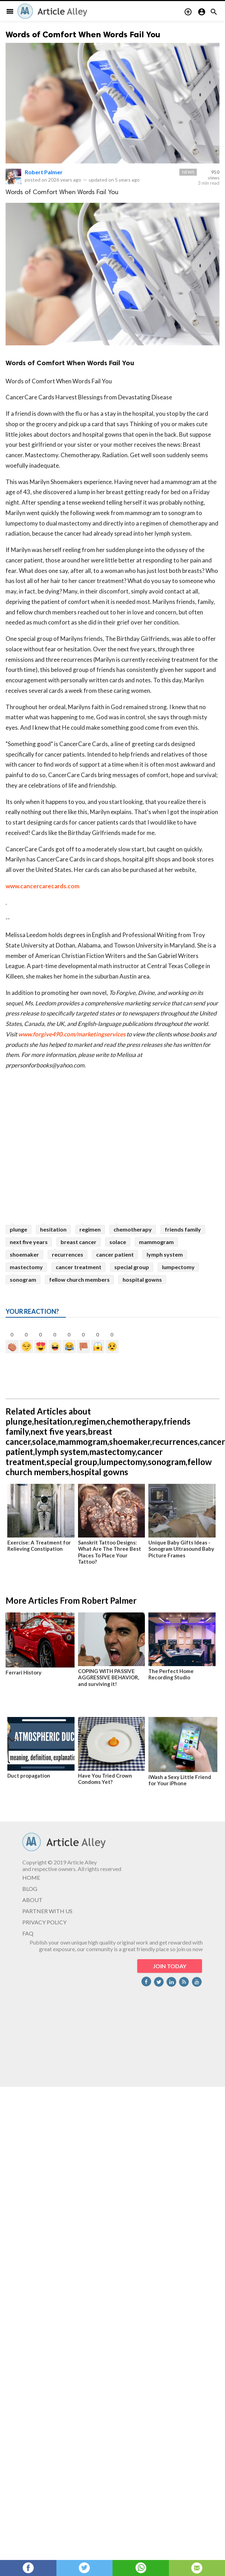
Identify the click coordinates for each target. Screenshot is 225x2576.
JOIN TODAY (169, 1966)
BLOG (29, 1888)
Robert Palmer (44, 172)
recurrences (67, 1254)
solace (117, 1242)
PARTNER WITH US (47, 1911)
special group (131, 1267)
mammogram (156, 1242)
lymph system (165, 1254)
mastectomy (26, 1267)
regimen (90, 1229)
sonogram (23, 1279)
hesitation (53, 1229)
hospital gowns (142, 1279)
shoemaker (24, 1254)
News (188, 172)
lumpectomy (178, 1267)
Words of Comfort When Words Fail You (83, 34)
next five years (29, 1242)
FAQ (27, 1933)
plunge (18, 1229)
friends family (183, 1229)
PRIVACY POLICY (44, 1922)
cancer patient (115, 1254)
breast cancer (78, 1242)
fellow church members (79, 1279)
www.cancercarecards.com (42, 886)
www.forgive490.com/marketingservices (71, 1034)
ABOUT (32, 1899)
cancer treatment (78, 1267)
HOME (31, 1877)
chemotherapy (133, 1229)
